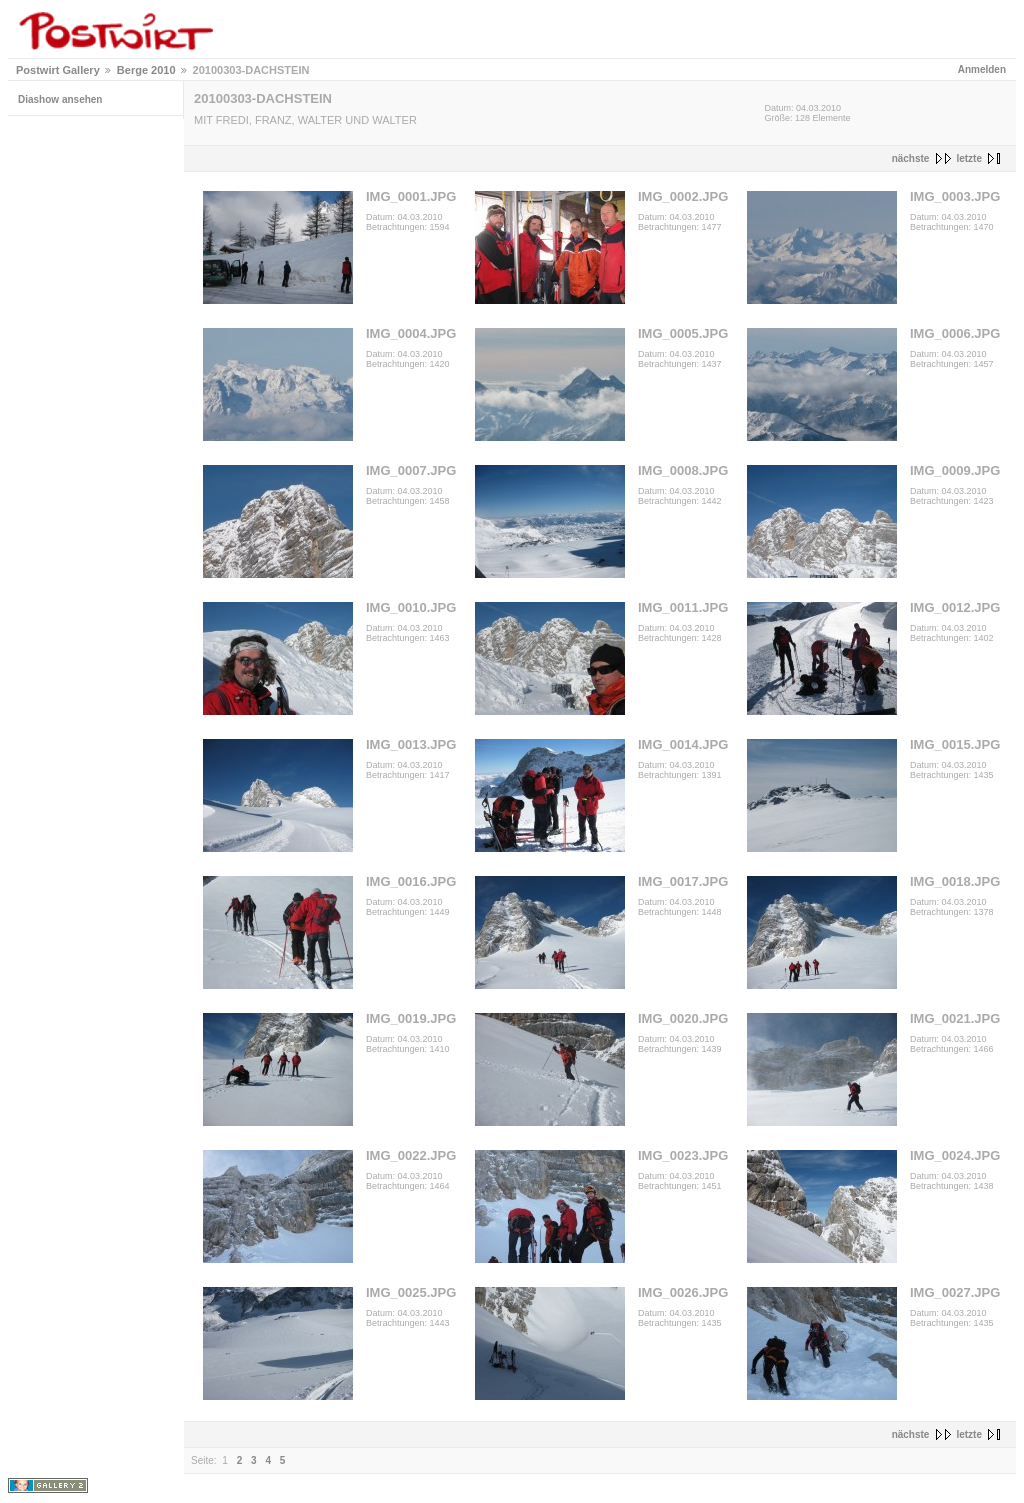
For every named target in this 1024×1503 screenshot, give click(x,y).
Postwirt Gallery (58, 70)
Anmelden (982, 69)
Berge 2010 (146, 70)
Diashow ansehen (60, 99)
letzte (969, 158)
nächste (911, 158)
